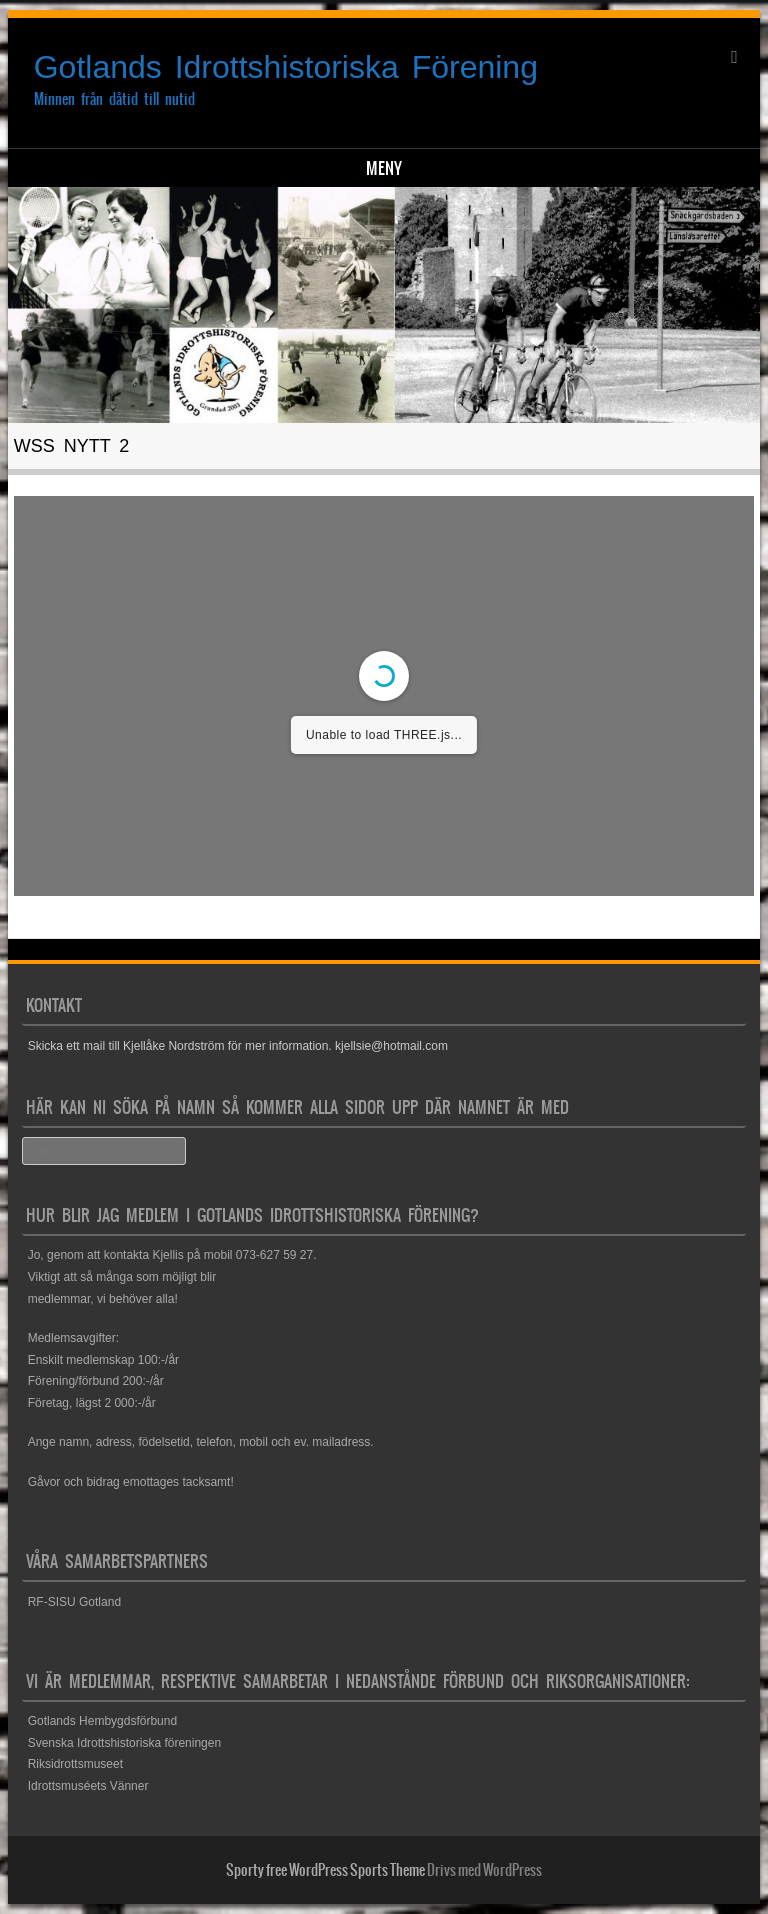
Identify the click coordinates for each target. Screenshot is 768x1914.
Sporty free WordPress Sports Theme (325, 1870)
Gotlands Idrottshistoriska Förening (286, 67)
